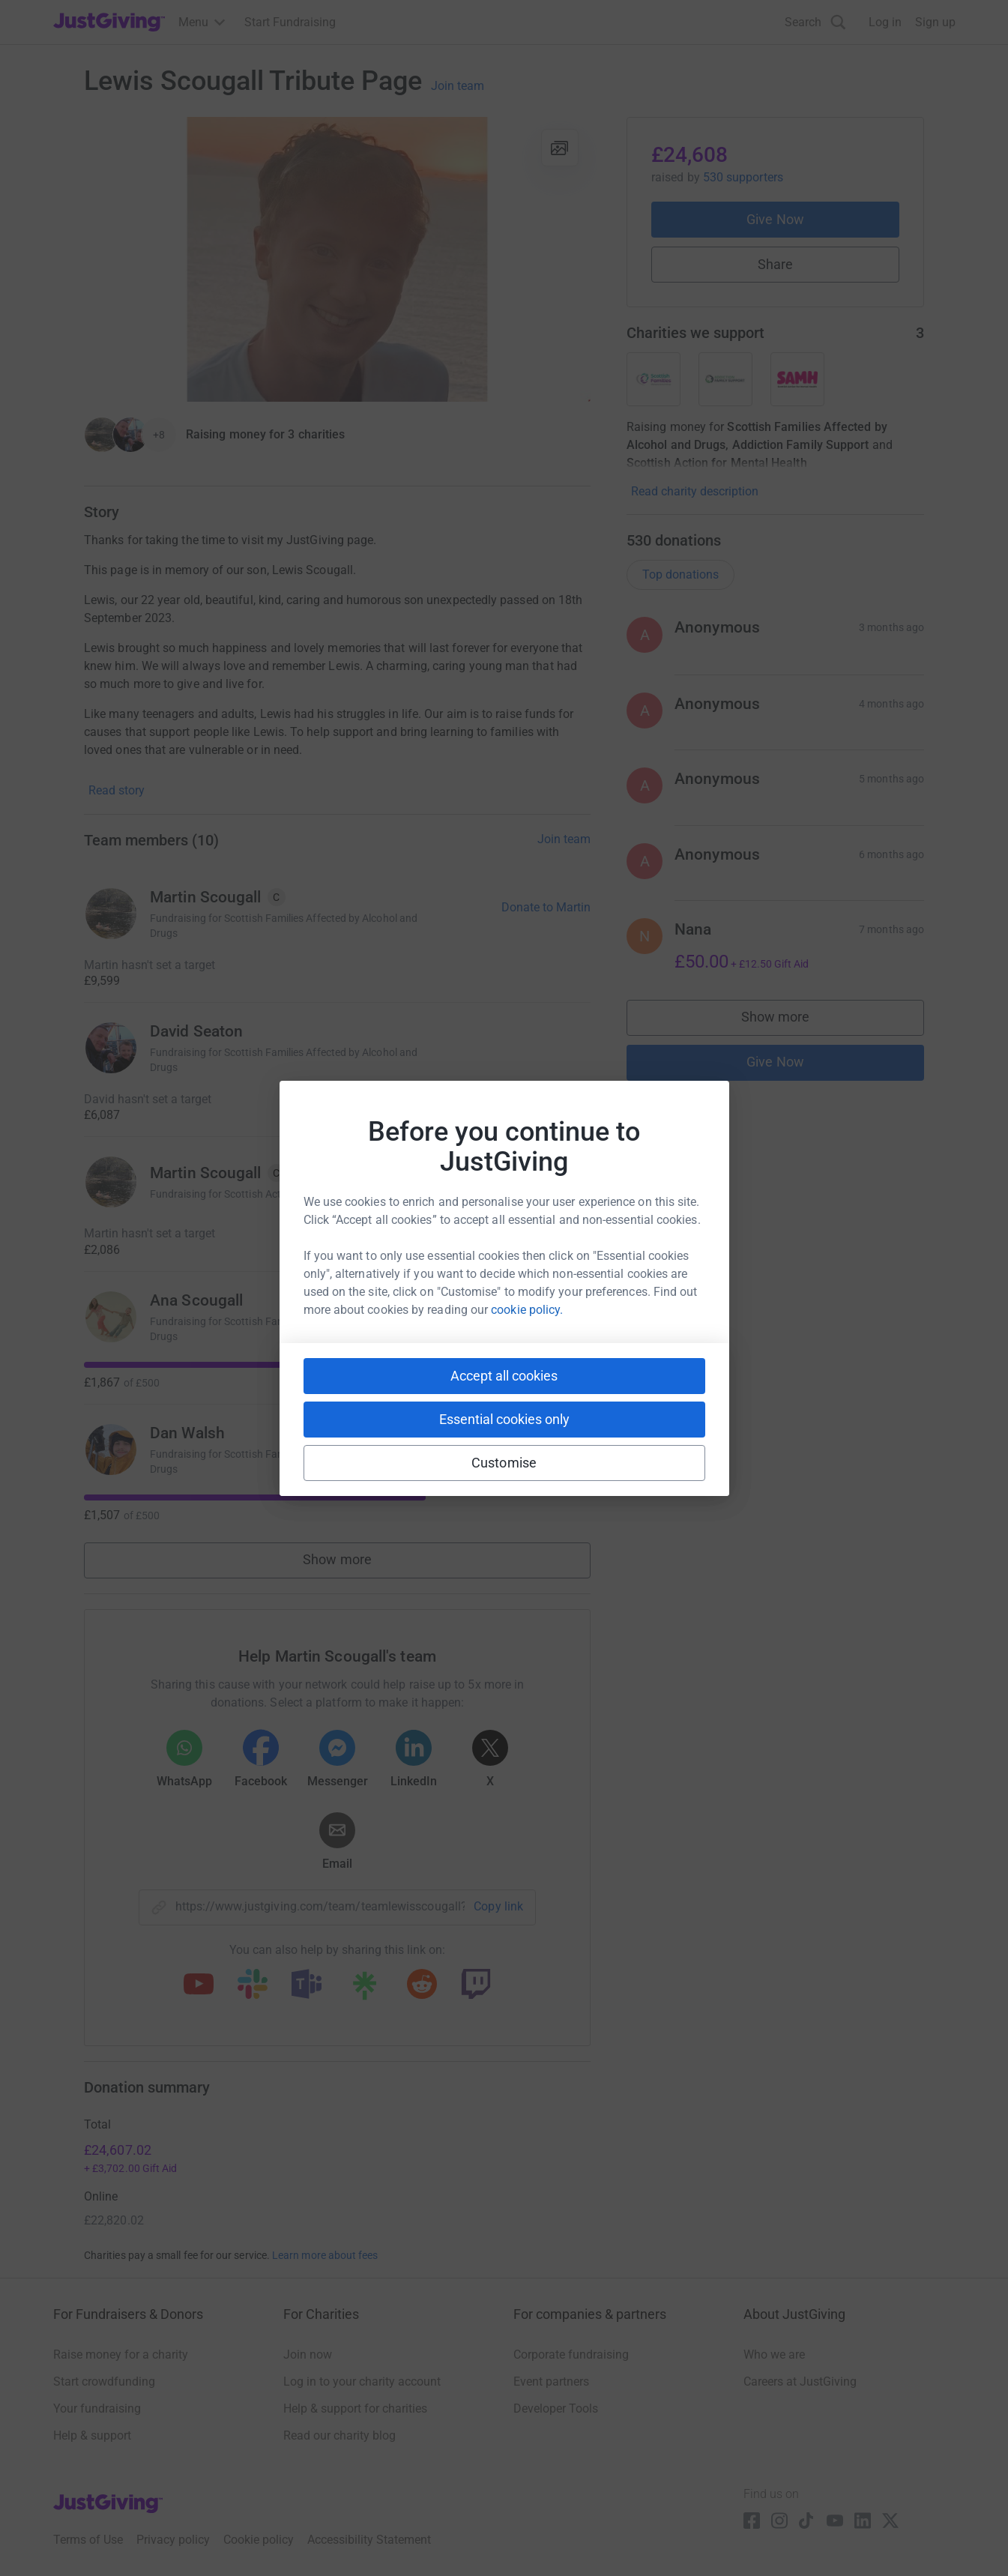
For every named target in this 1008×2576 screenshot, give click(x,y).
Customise (504, 1463)
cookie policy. (527, 1310)
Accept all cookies (504, 1376)
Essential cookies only (504, 1419)
